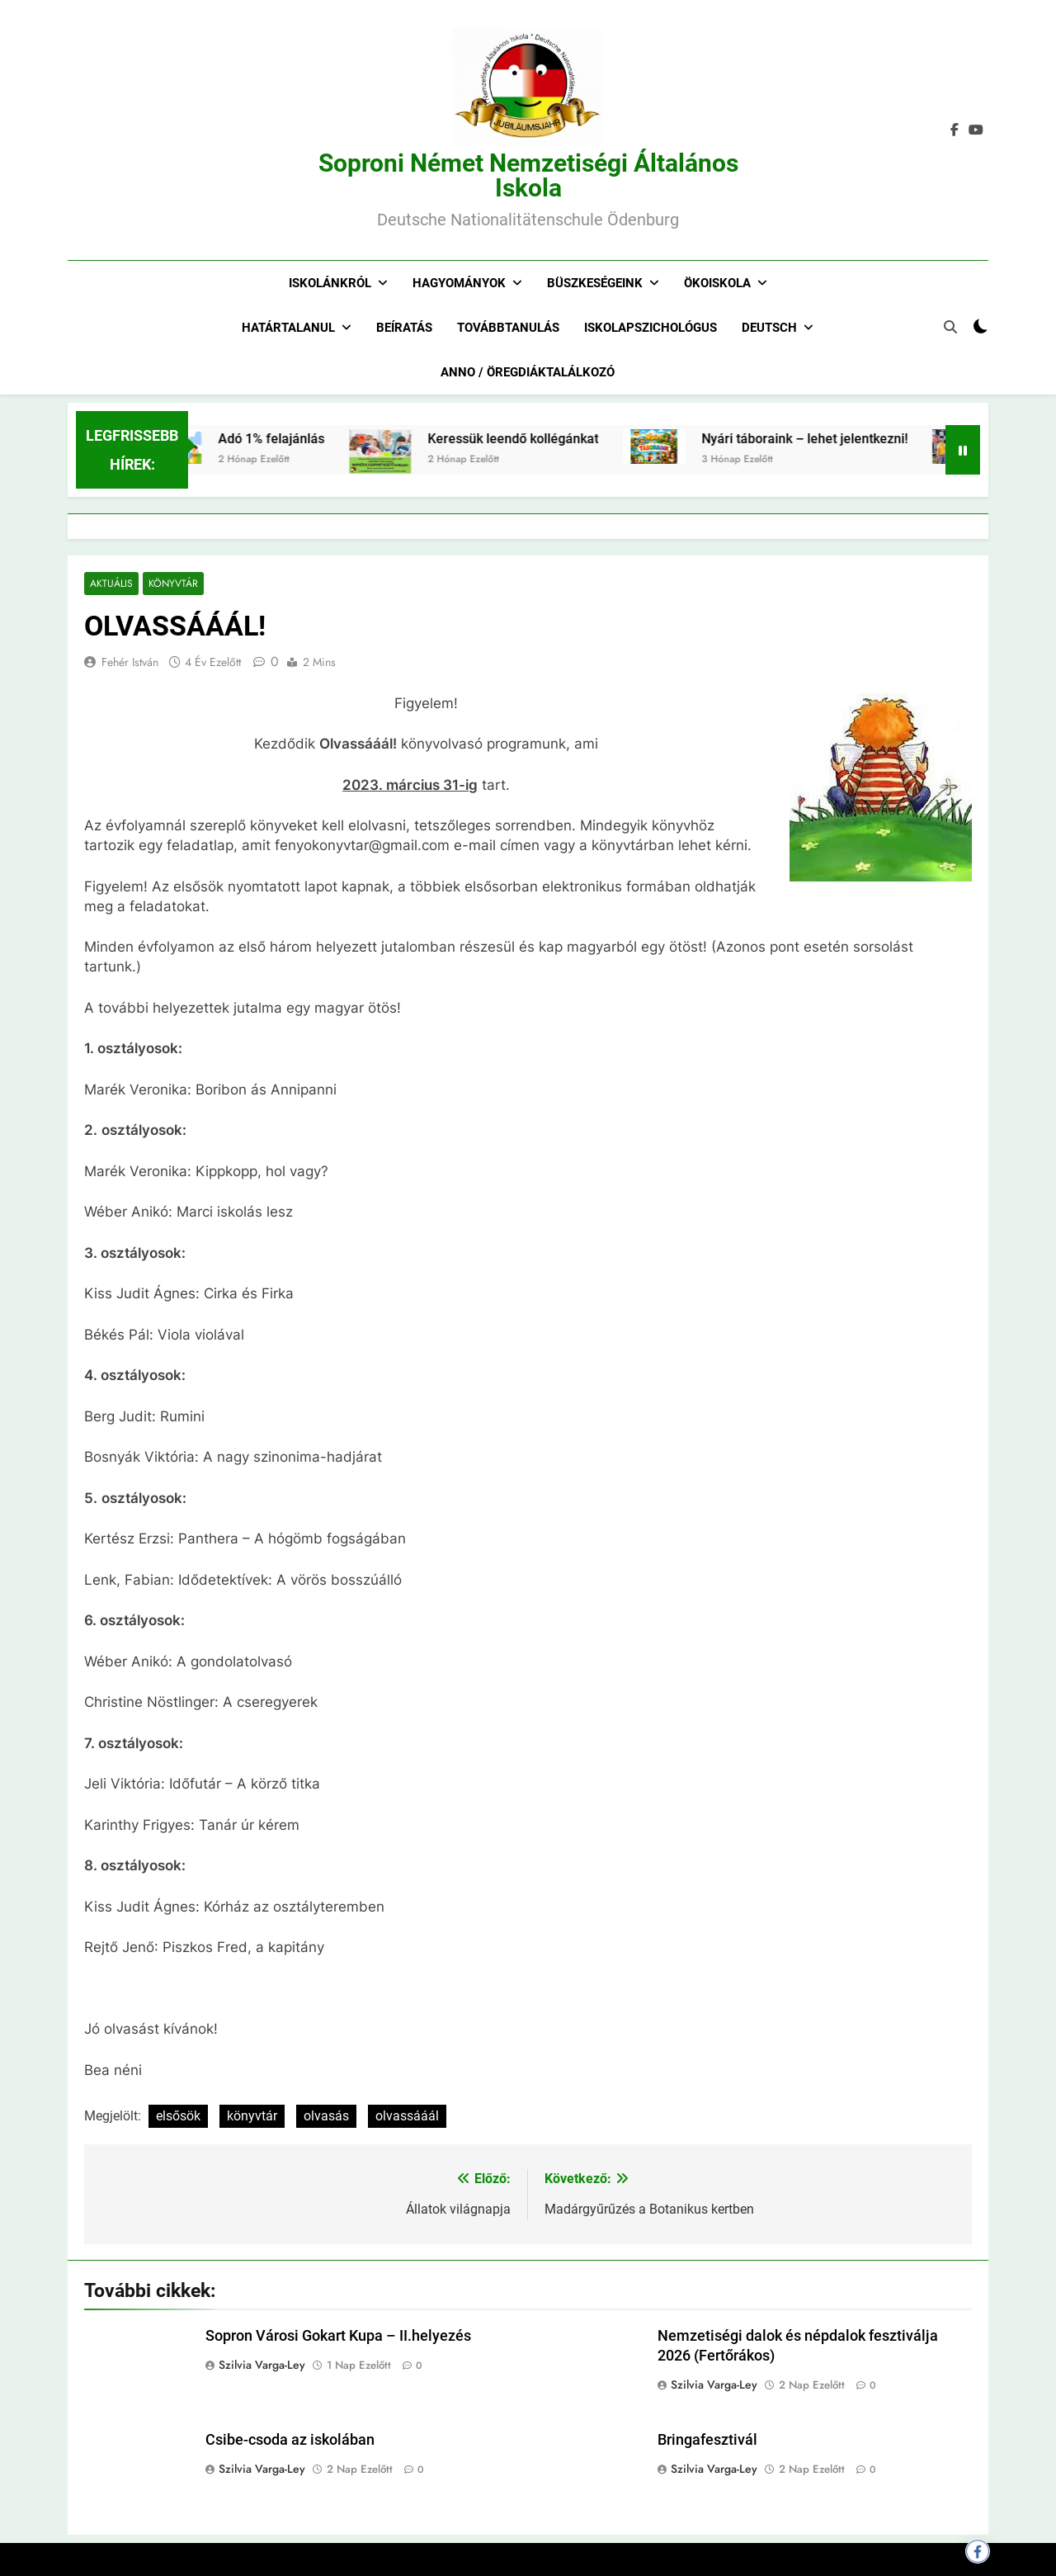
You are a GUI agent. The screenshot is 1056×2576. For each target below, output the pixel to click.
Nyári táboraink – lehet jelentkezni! (831, 439)
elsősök (178, 2117)
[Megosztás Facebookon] (977, 2551)
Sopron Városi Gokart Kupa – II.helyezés (338, 2336)
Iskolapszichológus (650, 327)
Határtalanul (288, 327)
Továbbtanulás (508, 327)
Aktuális (111, 584)
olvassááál (407, 2117)
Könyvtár (172, 584)
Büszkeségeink (595, 283)
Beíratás (404, 327)
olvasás (326, 2117)
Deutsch (769, 327)
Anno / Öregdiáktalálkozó (528, 372)
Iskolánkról (330, 283)
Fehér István (129, 663)
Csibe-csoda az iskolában (290, 2440)
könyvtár (252, 2117)
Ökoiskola (717, 283)
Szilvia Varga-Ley (262, 2365)
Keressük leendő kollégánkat (539, 439)
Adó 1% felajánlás (297, 439)
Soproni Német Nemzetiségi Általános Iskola (528, 175)
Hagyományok (459, 283)
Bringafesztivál (707, 2440)
